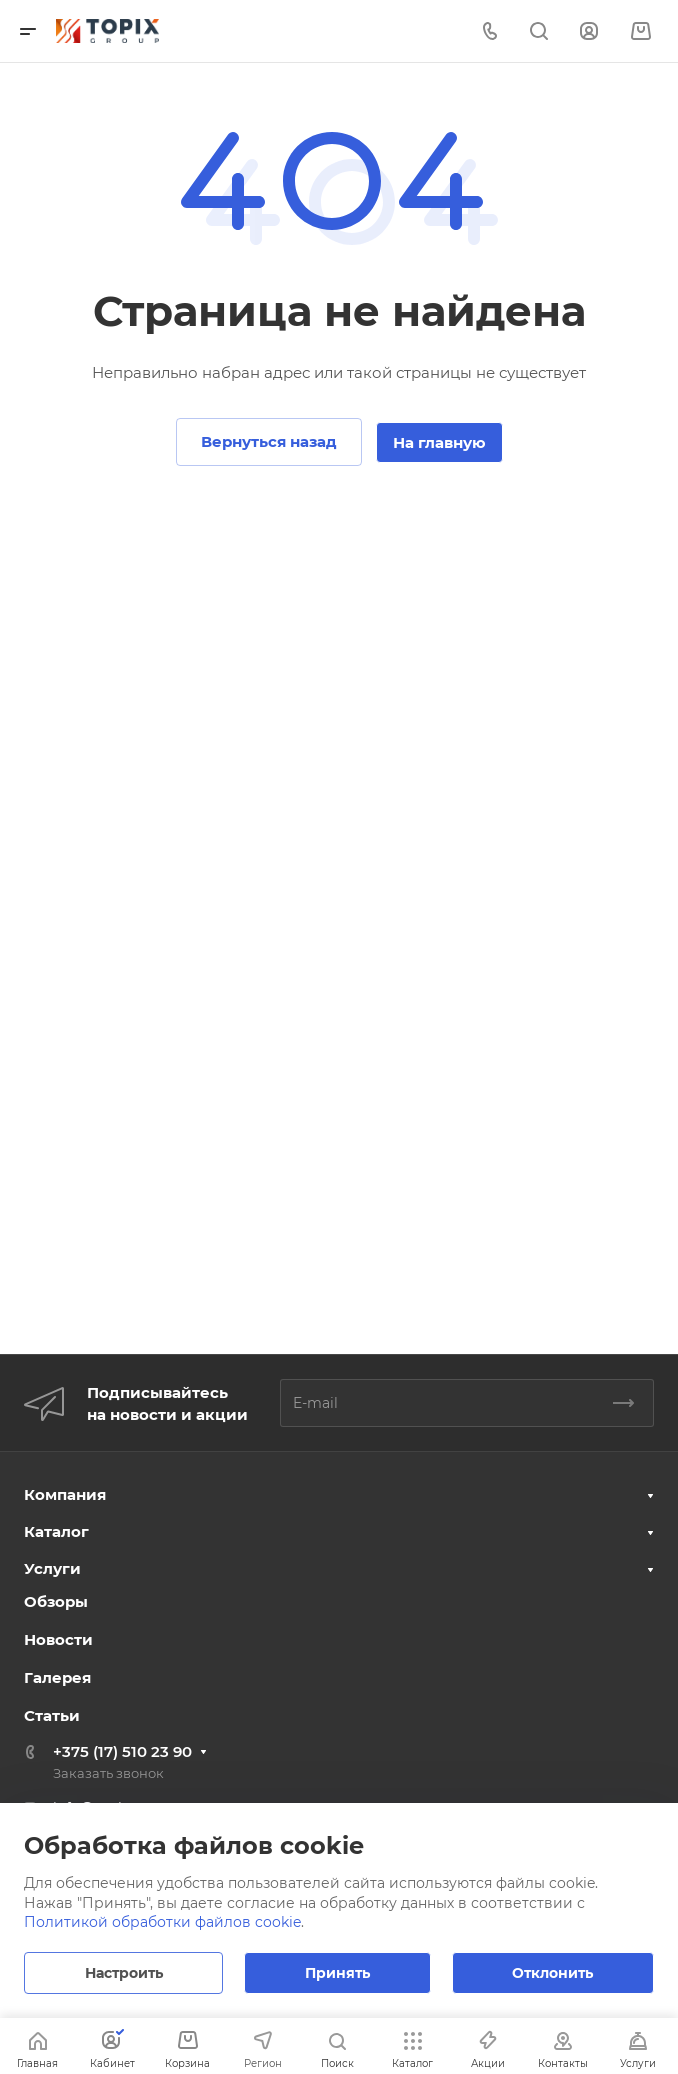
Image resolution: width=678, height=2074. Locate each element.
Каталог (56, 1531)
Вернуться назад (269, 441)
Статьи (52, 1715)
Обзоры (56, 1601)
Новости (58, 1639)
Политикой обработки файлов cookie (162, 1922)
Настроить (124, 1973)
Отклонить (552, 1973)
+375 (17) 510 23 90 (122, 1751)
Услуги (52, 1568)
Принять (337, 1973)
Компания (65, 1494)
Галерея (57, 1677)
